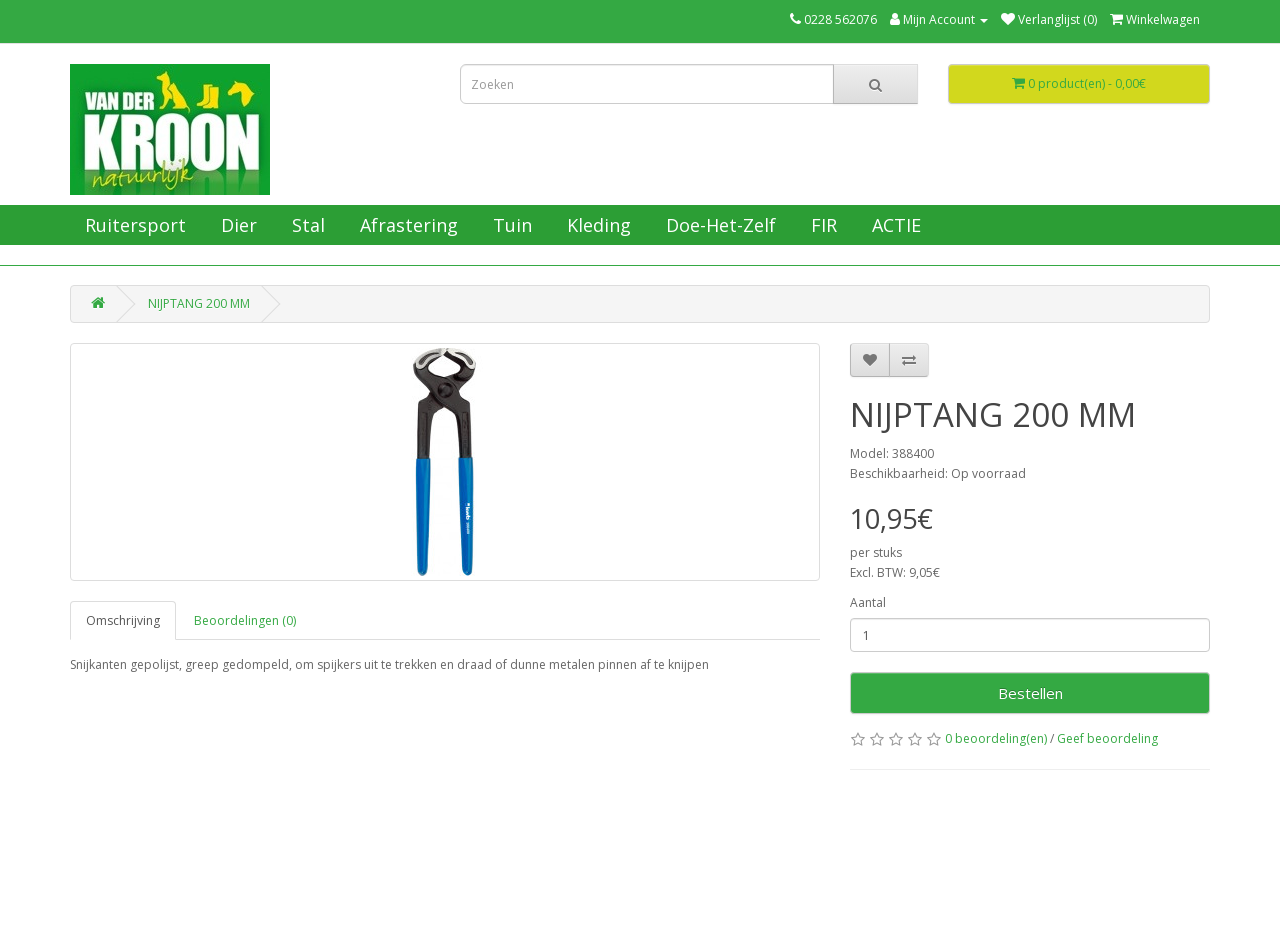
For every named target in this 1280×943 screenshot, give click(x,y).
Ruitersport (133, 225)
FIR (821, 225)
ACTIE (894, 225)
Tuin (510, 225)
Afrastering (406, 225)
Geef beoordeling (1107, 738)
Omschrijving (123, 620)
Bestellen (1030, 693)
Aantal (868, 602)
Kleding (596, 225)
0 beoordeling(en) (996, 738)
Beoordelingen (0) (245, 620)
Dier (236, 225)
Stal (306, 225)
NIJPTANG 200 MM (199, 303)
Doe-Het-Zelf (718, 225)
